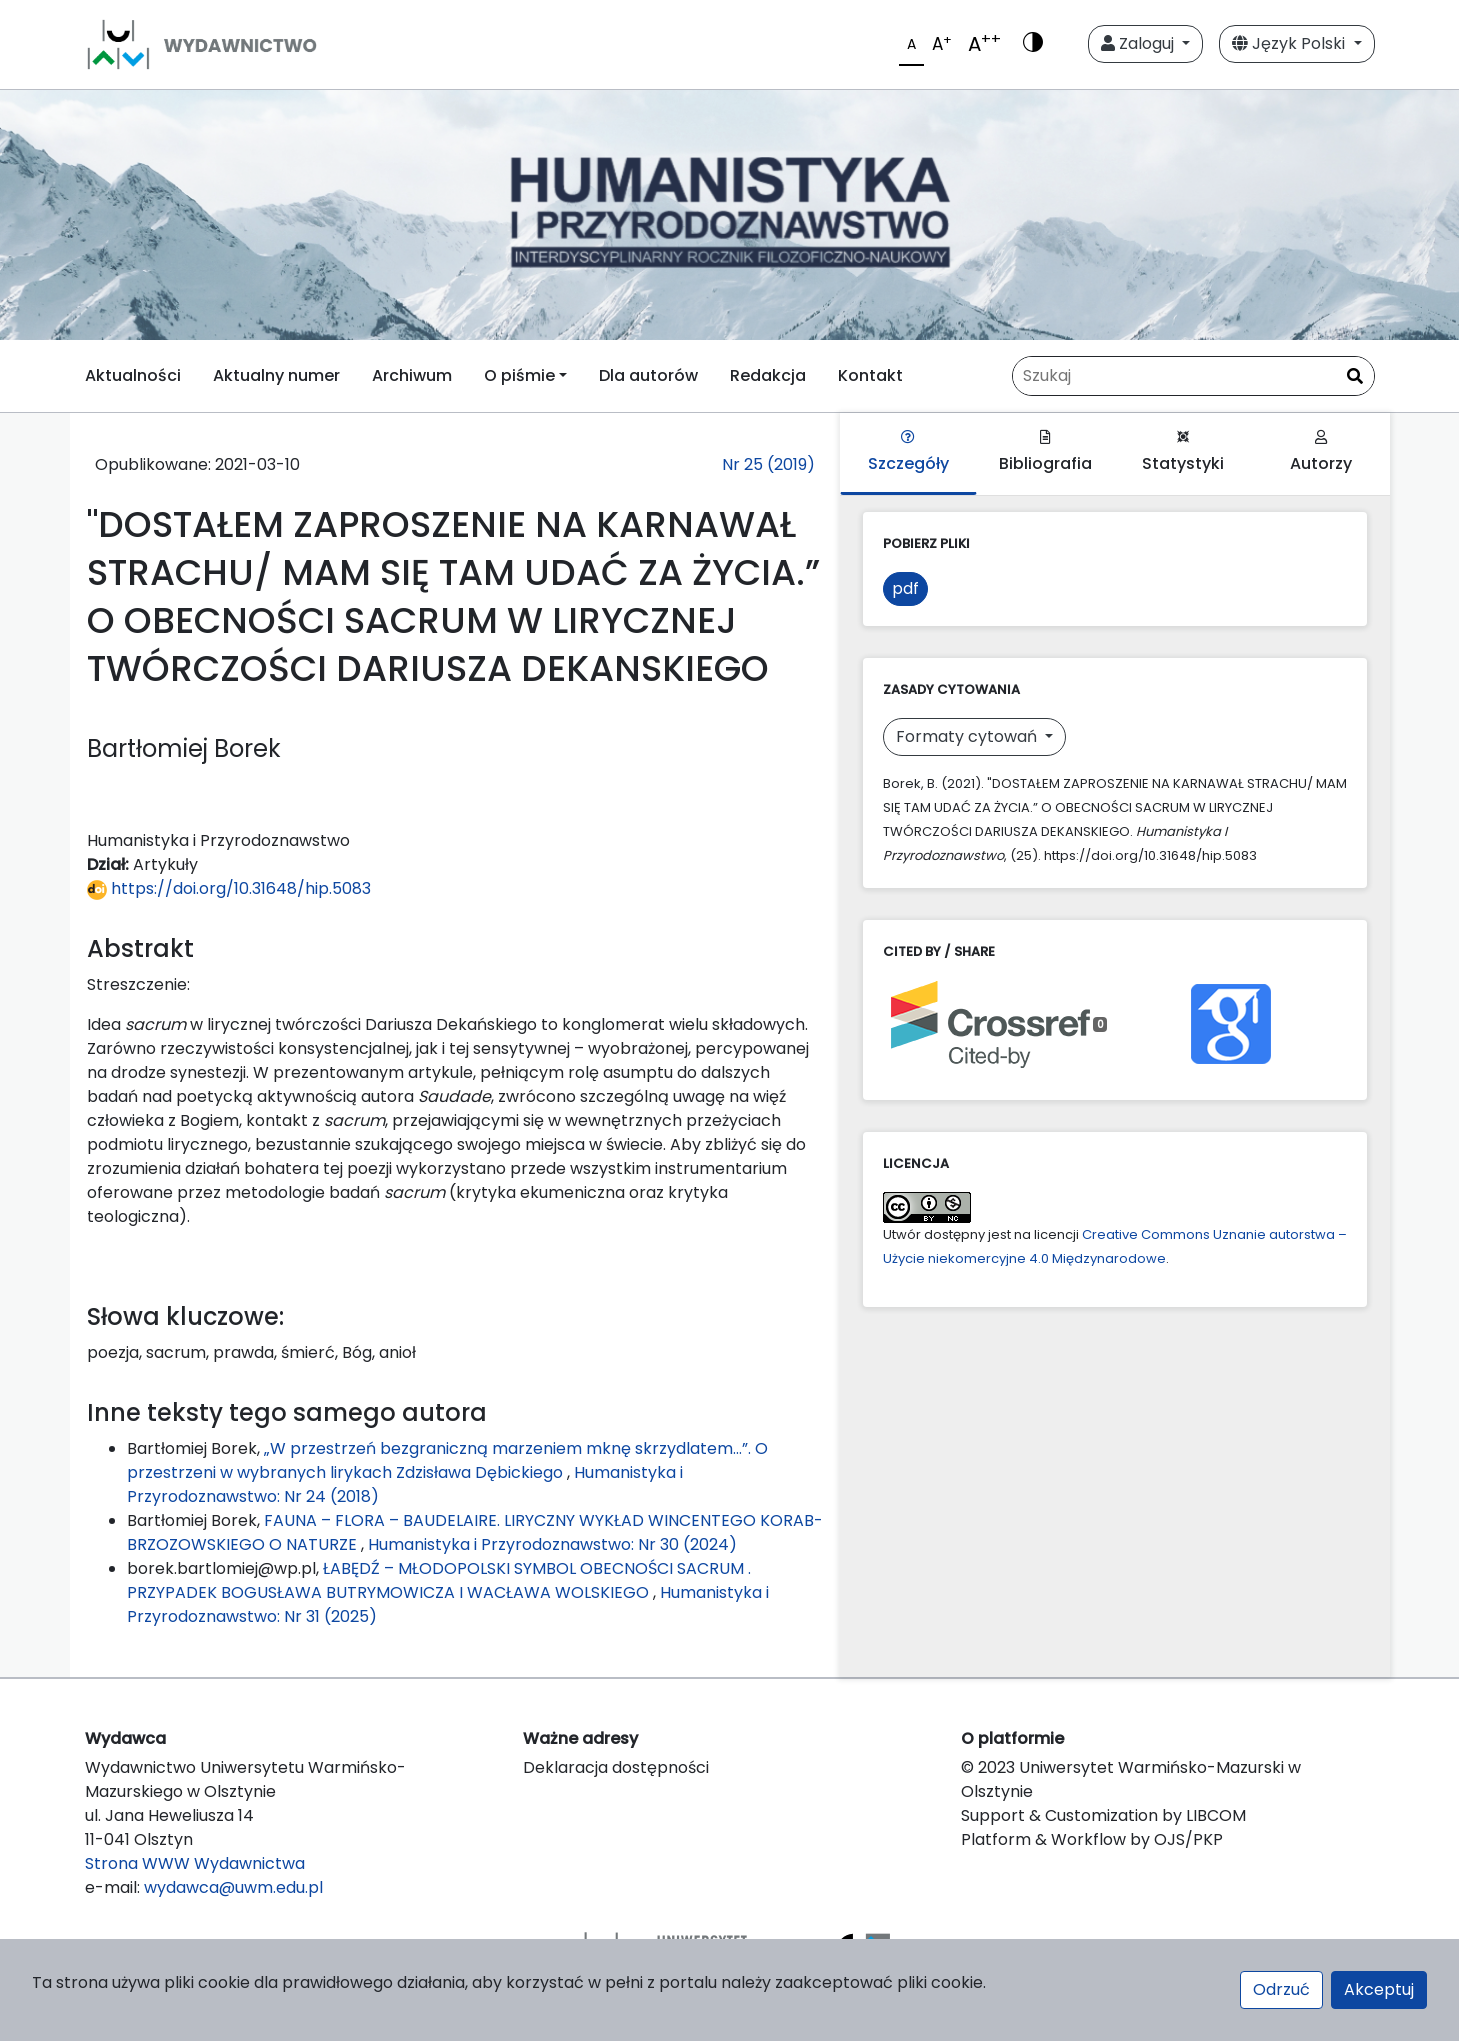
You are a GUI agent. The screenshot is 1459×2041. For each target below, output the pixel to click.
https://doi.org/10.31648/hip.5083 (229, 888)
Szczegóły (908, 452)
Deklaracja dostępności (616, 1767)
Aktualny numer (276, 375)
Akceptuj (1379, 1989)
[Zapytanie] (1193, 376)
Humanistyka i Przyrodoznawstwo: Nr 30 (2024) (552, 1544)
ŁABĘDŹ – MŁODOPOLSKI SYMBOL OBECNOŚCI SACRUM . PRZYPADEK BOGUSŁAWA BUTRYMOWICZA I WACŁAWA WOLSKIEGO (439, 1580)
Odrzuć (1281, 1989)
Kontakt (870, 375)
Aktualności (133, 375)
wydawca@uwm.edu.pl (233, 1887)
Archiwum (412, 375)
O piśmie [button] (519, 375)
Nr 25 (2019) (768, 464)
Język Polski (1290, 43)
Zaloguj (1139, 43)
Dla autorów (648, 375)
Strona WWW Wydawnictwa (195, 1863)
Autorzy (1321, 452)
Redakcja (768, 375)
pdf (905, 588)
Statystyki (1183, 452)
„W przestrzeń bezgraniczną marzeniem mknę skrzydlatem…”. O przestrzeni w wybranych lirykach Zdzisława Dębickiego (447, 1460)
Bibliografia (1045, 452)
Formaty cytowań (968, 736)
